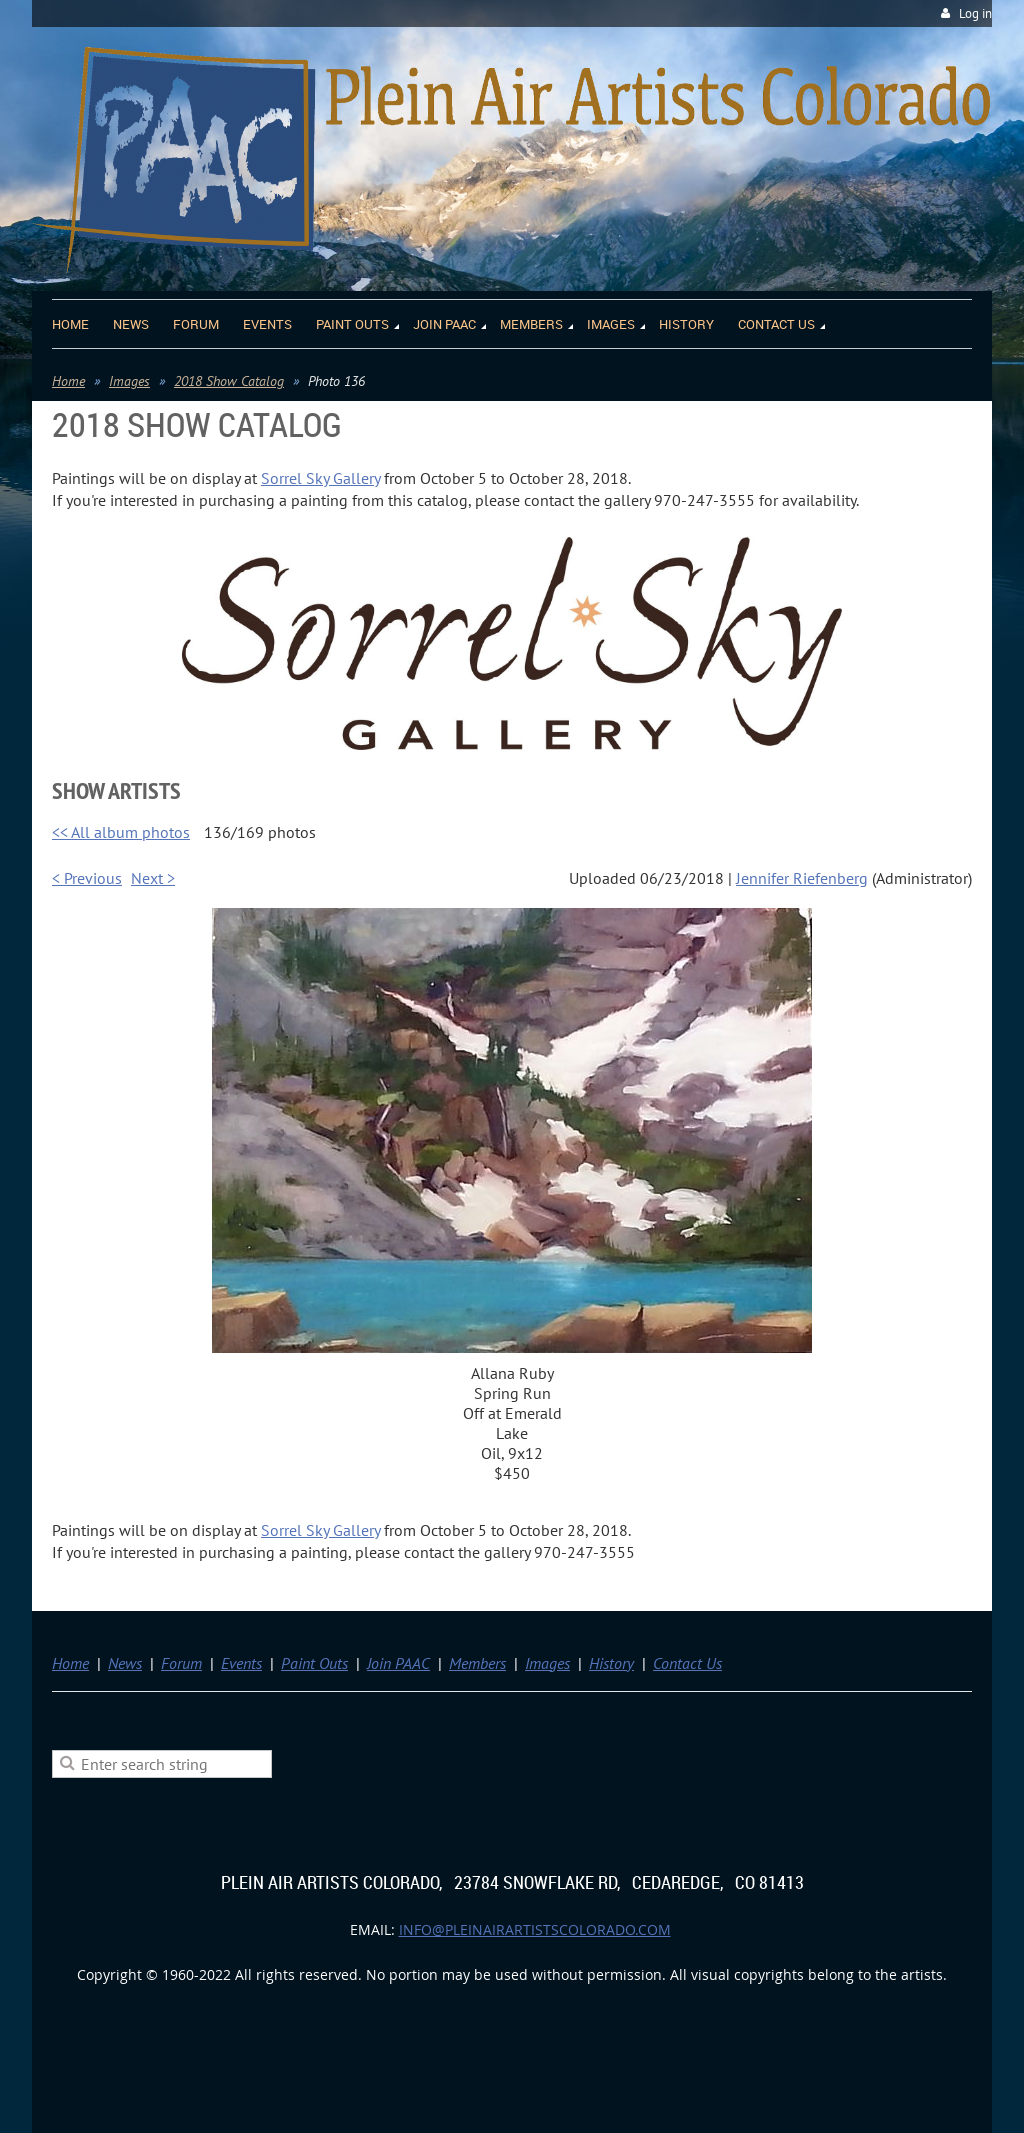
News (125, 1663)
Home (68, 381)
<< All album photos (121, 832)
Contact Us (687, 1663)
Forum (181, 1663)
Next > (153, 878)
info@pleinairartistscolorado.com (535, 1929)
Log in (975, 13)
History (611, 1663)
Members (477, 1663)
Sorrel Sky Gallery (320, 478)
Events (241, 1663)
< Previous (87, 878)
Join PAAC (398, 1663)
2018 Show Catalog (229, 381)
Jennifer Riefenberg (802, 878)
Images (129, 381)
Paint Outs (314, 1663)
